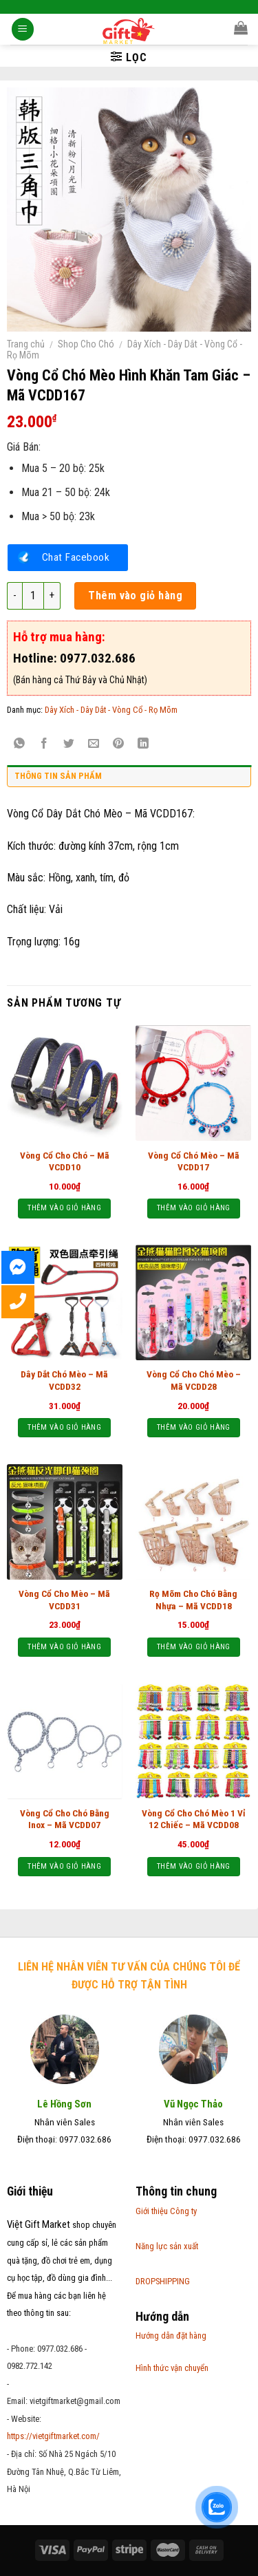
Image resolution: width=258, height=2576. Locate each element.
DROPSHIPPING (163, 2281)
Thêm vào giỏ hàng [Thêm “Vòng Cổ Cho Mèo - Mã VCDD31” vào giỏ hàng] (64, 1646)
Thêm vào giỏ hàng (135, 595)
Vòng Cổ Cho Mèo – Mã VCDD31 (64, 1599)
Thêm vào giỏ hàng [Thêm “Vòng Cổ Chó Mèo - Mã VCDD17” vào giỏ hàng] (193, 1207)
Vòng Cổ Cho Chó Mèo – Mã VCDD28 (194, 1380)
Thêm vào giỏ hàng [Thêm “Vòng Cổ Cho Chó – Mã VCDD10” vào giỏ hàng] (64, 1207)
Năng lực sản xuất (167, 2246)
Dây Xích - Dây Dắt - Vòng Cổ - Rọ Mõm (111, 710)
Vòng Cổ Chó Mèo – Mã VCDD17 (193, 1161)
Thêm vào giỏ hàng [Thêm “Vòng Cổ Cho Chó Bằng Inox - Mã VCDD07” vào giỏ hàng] (64, 1866)
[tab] (129, 779)
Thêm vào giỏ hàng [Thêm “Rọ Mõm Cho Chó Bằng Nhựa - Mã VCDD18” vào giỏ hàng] (193, 1646)
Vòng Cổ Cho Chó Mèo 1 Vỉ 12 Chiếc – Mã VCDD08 (194, 1819)
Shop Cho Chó (86, 344)
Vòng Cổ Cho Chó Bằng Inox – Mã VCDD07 (64, 1819)
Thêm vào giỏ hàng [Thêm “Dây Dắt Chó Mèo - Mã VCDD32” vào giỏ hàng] (64, 1427)
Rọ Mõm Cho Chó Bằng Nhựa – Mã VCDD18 (193, 1599)
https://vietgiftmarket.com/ (53, 2436)
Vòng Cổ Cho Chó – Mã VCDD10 (64, 1161)
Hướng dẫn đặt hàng (171, 2335)
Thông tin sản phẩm (58, 776)
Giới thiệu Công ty (166, 2211)
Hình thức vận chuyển (172, 2368)
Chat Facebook (75, 557)
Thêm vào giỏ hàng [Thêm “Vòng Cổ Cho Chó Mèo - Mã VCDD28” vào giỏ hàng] (193, 1427)
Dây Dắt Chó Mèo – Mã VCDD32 (64, 1380)
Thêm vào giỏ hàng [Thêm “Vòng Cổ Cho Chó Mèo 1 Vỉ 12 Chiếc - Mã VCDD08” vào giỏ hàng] (193, 1866)
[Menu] (23, 30)
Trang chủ (26, 344)
